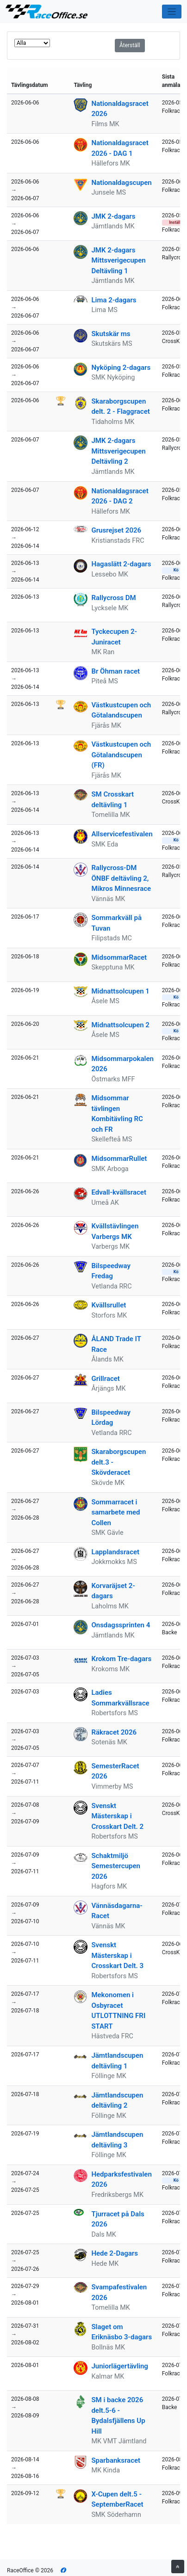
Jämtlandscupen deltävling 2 (117, 2100)
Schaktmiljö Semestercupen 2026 (115, 1866)
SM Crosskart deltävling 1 (112, 799)
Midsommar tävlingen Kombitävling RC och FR (117, 1114)
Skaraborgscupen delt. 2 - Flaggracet (120, 406)
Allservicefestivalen (121, 834)
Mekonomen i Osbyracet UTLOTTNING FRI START (118, 2010)
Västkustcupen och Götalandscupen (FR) (121, 754)
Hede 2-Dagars (114, 2253)
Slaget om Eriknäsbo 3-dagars (121, 2332)
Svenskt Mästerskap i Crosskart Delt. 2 (117, 1816)
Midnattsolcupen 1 (120, 991)
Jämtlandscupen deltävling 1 (117, 2060)
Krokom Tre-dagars (121, 1659)
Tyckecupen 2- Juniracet (114, 636)
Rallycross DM (113, 598)
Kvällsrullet (108, 1305)
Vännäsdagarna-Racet (116, 1910)
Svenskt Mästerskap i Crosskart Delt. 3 (117, 1955)
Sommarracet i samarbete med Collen (115, 1512)
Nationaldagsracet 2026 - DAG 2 (119, 496)
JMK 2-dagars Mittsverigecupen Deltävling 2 (118, 451)
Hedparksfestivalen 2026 (121, 2179)
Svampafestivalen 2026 (119, 2292)
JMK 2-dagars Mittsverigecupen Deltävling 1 (118, 260)
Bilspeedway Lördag (111, 1417)
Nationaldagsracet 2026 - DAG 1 (119, 148)
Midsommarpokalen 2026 (122, 1064)
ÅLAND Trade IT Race (116, 1344)
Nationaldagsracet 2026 (119, 108)
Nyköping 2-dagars (120, 367)
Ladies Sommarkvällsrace (120, 1697)
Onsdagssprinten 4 (120, 1625)
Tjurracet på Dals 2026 (117, 2219)
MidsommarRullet (119, 1158)
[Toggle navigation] (172, 12)
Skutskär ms (110, 334)
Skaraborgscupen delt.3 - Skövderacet (118, 1462)
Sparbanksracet (115, 2460)
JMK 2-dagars (113, 216)
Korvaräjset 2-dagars (113, 1591)
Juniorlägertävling (119, 2366)
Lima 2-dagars (113, 300)
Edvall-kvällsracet (118, 1192)
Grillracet (105, 1378)
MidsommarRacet (119, 957)
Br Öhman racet (115, 671)
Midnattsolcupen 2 (120, 1025)
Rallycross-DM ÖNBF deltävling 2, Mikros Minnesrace (121, 878)
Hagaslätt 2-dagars (121, 564)
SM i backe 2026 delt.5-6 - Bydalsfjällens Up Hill (118, 2415)
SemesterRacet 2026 (115, 1771)
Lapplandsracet (115, 1552)
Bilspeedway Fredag (111, 1271)
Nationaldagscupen (121, 182)
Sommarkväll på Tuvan (116, 923)
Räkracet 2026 (114, 1732)
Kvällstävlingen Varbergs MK (114, 1231)
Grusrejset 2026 (116, 530)
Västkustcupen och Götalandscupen (121, 710)
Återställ (129, 45)
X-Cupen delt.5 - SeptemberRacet (117, 2499)
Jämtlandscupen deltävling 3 (117, 2139)
